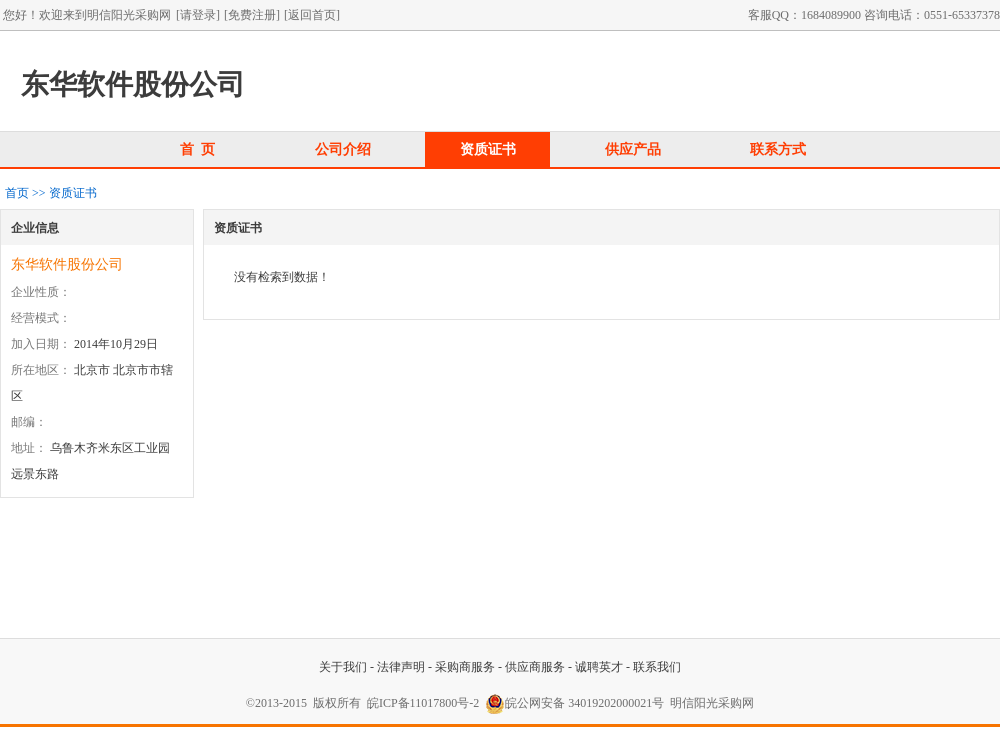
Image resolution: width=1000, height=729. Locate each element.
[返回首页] (312, 15)
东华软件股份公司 (67, 264)
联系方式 (778, 149)
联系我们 (657, 667)
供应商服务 (535, 667)
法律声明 (401, 667)
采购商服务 (465, 667)
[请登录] (198, 15)
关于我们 (343, 667)
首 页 (198, 149)
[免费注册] (252, 15)
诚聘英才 (599, 667)
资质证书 (488, 149)
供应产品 (633, 149)
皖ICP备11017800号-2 (423, 703)
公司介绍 (343, 149)
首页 (17, 193)
